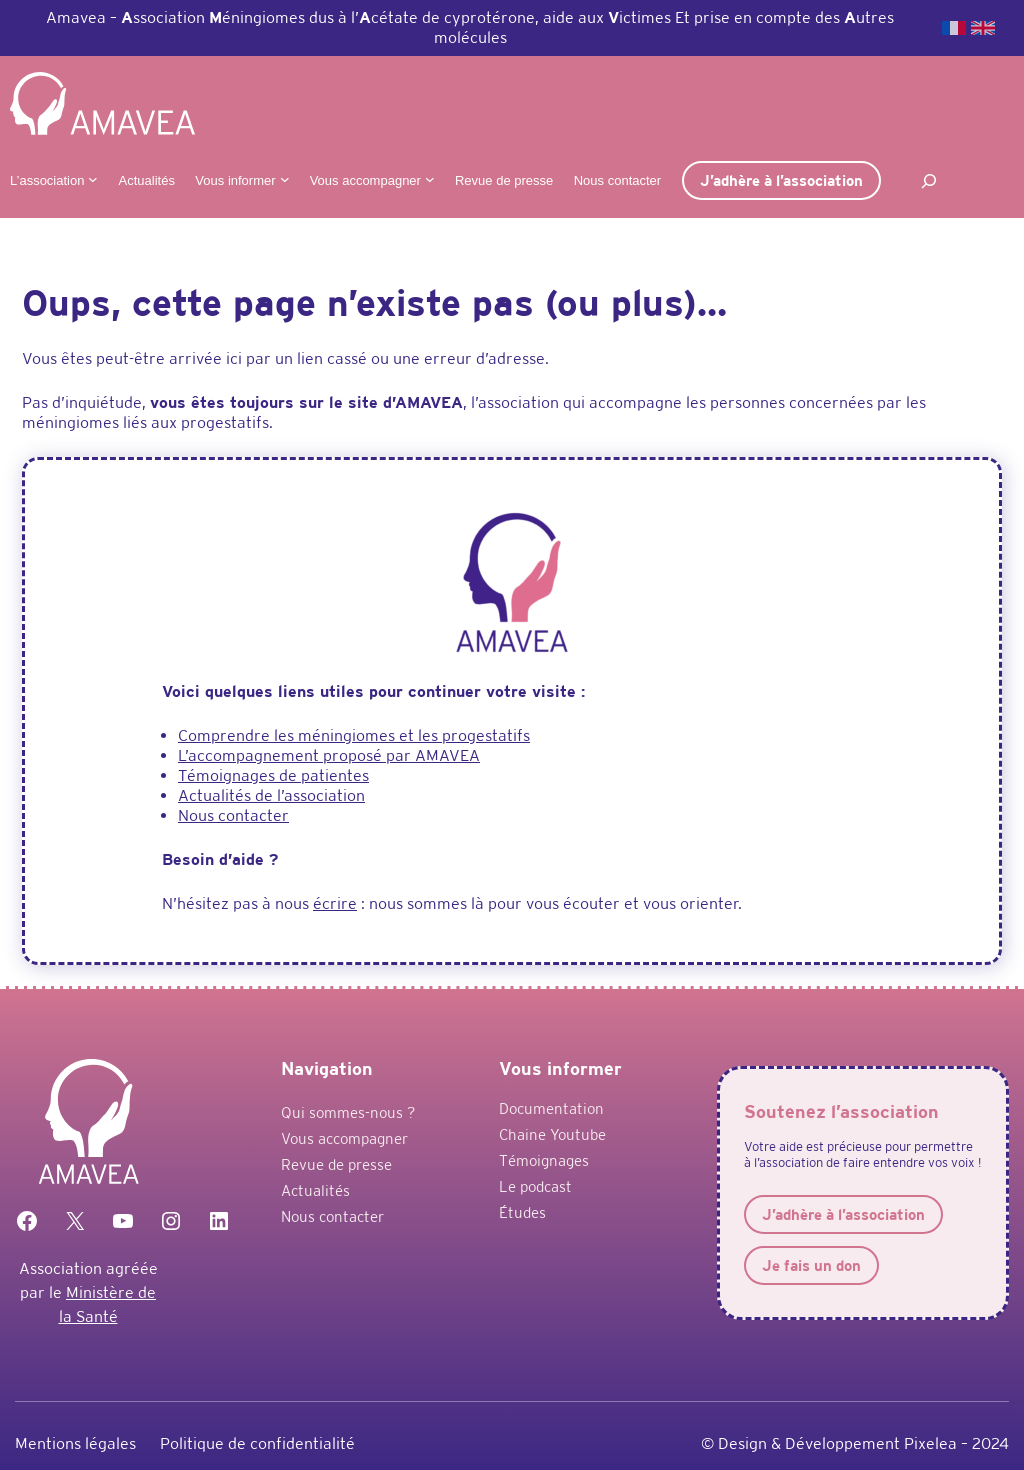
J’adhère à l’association (781, 180)
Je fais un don (811, 1265)
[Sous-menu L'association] (93, 179)
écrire (335, 903)
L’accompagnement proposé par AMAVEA (329, 755)
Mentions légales (75, 1443)
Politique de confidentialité (257, 1443)
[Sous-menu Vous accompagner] (430, 179)
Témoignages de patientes (273, 775)
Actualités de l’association (271, 795)
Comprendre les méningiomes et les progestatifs (354, 735)
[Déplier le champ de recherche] (929, 180)
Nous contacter (233, 815)
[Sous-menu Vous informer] (285, 179)
